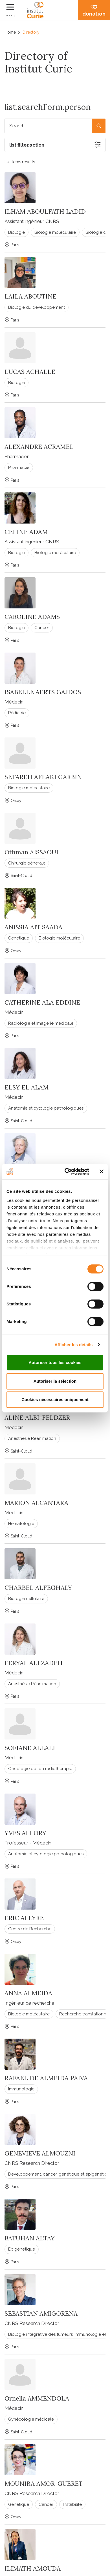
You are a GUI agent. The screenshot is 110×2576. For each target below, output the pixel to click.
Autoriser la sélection (55, 1381)
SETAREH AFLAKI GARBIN (43, 776)
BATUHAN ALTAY (30, 2238)
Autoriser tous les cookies (55, 1362)
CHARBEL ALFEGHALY (38, 1587)
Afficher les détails (73, 1344)
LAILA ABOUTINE (30, 296)
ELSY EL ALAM (27, 1087)
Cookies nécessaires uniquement (55, 1399)
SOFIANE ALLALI (30, 1747)
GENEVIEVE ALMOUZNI (40, 2153)
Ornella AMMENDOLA (37, 2398)
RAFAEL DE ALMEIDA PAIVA (46, 2078)
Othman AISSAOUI (31, 852)
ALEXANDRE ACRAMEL (39, 446)
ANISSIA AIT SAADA (33, 927)
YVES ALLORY (25, 1833)
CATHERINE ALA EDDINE (42, 1002)
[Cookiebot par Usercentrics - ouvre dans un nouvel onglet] (66, 1171)
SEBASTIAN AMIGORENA (41, 2313)
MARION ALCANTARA (36, 1502)
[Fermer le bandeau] (102, 1172)
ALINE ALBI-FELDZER (37, 1417)
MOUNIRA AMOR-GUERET (44, 2483)
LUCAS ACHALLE (30, 371)
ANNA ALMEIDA (28, 1993)
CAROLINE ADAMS (32, 616)
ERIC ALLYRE (24, 1917)
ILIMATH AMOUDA (33, 2568)
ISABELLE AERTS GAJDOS (43, 692)
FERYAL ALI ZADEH (34, 1662)
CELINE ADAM (26, 531)
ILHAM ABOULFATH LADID (45, 211)
